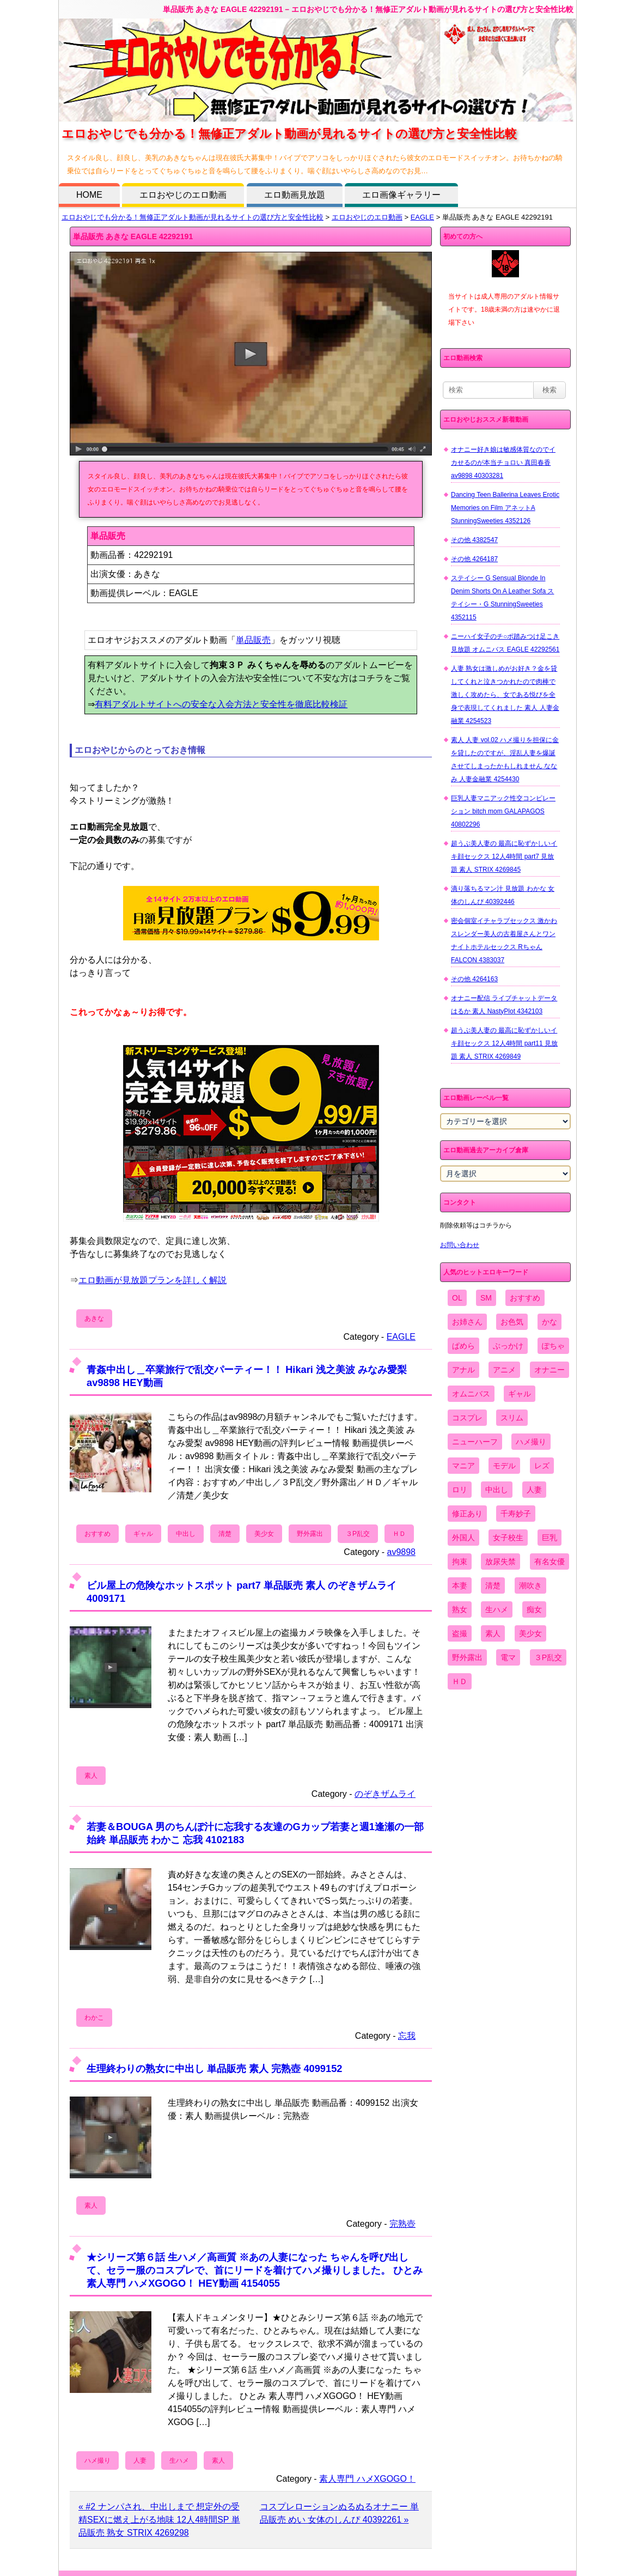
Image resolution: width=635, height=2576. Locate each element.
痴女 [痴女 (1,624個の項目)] (534, 1609)
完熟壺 (402, 2223)
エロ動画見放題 (294, 194)
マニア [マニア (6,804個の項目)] (463, 1465)
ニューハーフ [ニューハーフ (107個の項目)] (475, 1441)
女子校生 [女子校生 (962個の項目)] (508, 1537)
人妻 (139, 2460)
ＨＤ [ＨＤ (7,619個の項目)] (459, 1681)
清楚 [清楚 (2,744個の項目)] (492, 1585)
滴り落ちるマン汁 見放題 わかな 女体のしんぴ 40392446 (502, 895)
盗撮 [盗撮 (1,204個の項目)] (459, 1633)
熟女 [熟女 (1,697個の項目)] (459, 1609)
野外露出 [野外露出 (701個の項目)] (467, 1657)
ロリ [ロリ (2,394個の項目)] (459, 1489)
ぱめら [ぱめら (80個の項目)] (463, 1345)
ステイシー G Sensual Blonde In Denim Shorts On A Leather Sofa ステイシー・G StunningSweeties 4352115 (502, 597)
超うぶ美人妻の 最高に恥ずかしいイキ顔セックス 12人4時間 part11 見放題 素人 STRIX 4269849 (504, 1043)
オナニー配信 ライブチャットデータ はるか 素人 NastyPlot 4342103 (504, 1004)
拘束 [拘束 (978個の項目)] (459, 1561)
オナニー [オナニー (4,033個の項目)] (549, 1369)
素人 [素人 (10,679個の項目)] (492, 1633)
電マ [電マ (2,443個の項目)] (508, 1657)
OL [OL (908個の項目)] (457, 1297)
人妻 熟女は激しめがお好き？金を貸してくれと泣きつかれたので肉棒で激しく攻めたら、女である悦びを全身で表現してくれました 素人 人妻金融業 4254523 (505, 695)
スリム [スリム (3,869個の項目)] (511, 1417)
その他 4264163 (474, 979)
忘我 (407, 2035)
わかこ (94, 2017)
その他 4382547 (474, 540)
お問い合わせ (459, 1245)
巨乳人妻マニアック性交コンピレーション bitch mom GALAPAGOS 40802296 (503, 811)
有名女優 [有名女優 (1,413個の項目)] (549, 1561)
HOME (89, 194)
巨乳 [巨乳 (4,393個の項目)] (549, 1537)
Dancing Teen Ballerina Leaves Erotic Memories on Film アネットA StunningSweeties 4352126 (505, 508)
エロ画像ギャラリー (401, 194)
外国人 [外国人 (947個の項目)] (463, 1537)
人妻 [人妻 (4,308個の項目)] (534, 1489)
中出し (186, 1534)
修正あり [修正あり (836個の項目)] (467, 1513)
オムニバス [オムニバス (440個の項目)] (471, 1393)
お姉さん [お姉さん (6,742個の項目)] (467, 1321)
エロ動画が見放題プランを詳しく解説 (152, 1280)
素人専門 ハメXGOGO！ (367, 2478)
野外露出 (310, 1534)
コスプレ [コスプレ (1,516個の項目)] (467, 1417)
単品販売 (253, 640)
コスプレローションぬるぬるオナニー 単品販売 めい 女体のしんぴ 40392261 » (339, 2513)
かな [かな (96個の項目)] (549, 1321)
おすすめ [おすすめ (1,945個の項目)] (525, 1297)
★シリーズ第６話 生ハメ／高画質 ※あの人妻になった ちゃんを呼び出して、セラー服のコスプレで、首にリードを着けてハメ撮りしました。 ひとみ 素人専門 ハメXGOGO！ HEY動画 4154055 (255, 2270)
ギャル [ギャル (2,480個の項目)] (519, 1393)
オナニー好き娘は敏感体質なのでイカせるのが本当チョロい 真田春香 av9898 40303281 (503, 462)
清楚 (224, 1534)
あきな (94, 1318)
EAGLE (422, 217)
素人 (90, 1775)
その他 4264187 (474, 559)
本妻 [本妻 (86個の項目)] (459, 1585)
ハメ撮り (97, 2460)
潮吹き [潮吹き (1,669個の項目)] (530, 1585)
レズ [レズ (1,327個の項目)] (541, 1465)
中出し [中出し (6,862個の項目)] (496, 1489)
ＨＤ (399, 1534)
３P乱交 (358, 1534)
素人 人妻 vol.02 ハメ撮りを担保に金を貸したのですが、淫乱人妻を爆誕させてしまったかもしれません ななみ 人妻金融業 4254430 (505, 759)
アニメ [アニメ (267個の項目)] (504, 1369)
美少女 (264, 1534)
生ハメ (179, 2460)
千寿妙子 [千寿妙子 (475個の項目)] (515, 1513)
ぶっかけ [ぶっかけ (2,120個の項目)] (508, 1345)
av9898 (401, 1552)
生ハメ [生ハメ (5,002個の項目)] (496, 1609)
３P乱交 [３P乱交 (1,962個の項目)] (548, 1657)
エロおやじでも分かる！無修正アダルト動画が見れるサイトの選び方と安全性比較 (192, 217)
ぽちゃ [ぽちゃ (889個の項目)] (553, 1345)
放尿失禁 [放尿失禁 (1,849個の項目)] (500, 1561)
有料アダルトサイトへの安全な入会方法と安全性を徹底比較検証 (221, 704)
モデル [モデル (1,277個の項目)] (504, 1465)
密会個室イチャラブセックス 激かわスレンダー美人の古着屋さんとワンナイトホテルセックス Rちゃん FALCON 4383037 (504, 940)
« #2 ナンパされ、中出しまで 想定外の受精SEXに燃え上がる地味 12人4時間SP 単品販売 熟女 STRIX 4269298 (159, 2519)
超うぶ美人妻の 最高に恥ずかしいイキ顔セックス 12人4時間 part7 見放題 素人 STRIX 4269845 (504, 856)
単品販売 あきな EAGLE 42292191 (133, 236)
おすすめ (97, 1534)
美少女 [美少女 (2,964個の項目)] (530, 1633)
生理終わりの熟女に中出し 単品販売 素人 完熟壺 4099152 (214, 2068)
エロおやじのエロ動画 (183, 194)
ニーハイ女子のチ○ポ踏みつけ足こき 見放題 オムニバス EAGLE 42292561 (505, 643)
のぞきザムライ (385, 1794)
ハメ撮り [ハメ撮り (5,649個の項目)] (531, 1441)
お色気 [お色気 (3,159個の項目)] (511, 1321)
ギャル (143, 1534)
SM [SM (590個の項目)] (486, 1297)
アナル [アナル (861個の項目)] (463, 1369)
